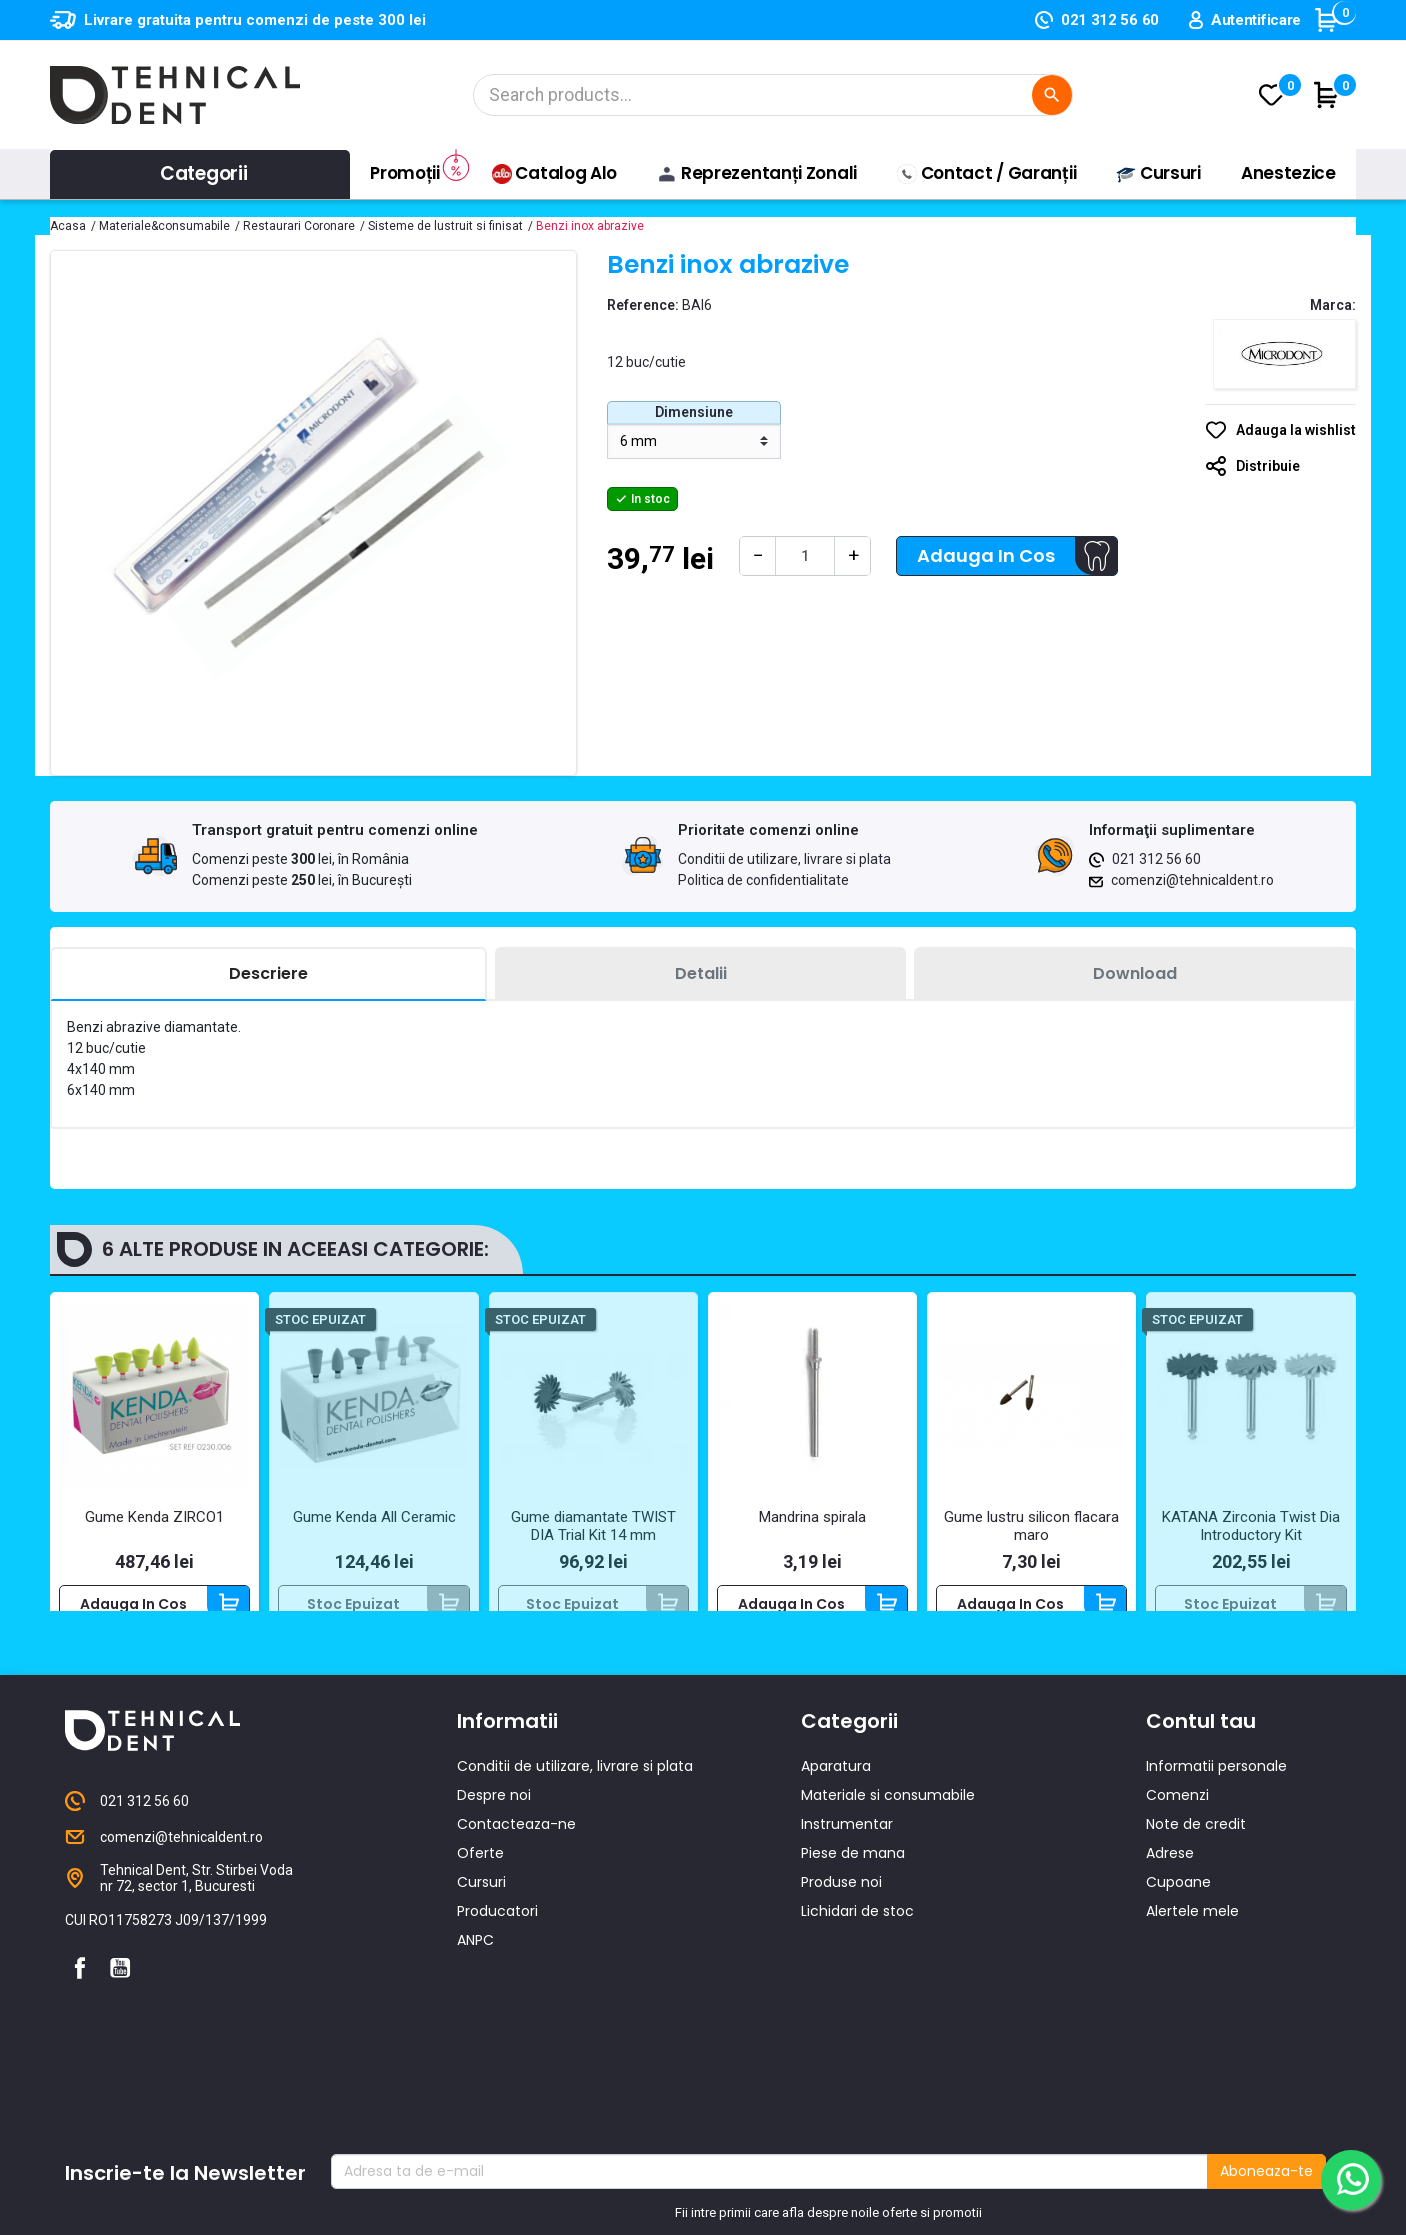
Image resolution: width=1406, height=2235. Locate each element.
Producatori (497, 1948)
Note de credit (1196, 1861)
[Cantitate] (805, 556)
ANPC (475, 1977)
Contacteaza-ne (516, 1861)
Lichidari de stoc (857, 1948)
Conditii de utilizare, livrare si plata (784, 859)
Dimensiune (694, 412)
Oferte (480, 1890)
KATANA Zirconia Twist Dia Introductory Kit (1251, 1526)
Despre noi (494, 1832)
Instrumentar (847, 1861)
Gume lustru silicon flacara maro (1031, 1526)
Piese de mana (853, 1890)
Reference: (643, 305)
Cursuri (481, 1919)
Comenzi (1177, 1832)
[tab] (268, 974)
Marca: (1333, 305)
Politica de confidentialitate (763, 880)
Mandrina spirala (812, 1517)
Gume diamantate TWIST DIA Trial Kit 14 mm (593, 1526)
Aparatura (836, 1803)
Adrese (1170, 1890)
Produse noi (841, 1919)
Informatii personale (1216, 1803)
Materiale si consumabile (888, 1832)
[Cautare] (773, 95)
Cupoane (1178, 1919)
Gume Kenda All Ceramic (374, 1517)
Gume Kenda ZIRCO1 (154, 1517)
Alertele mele (1192, 1948)
